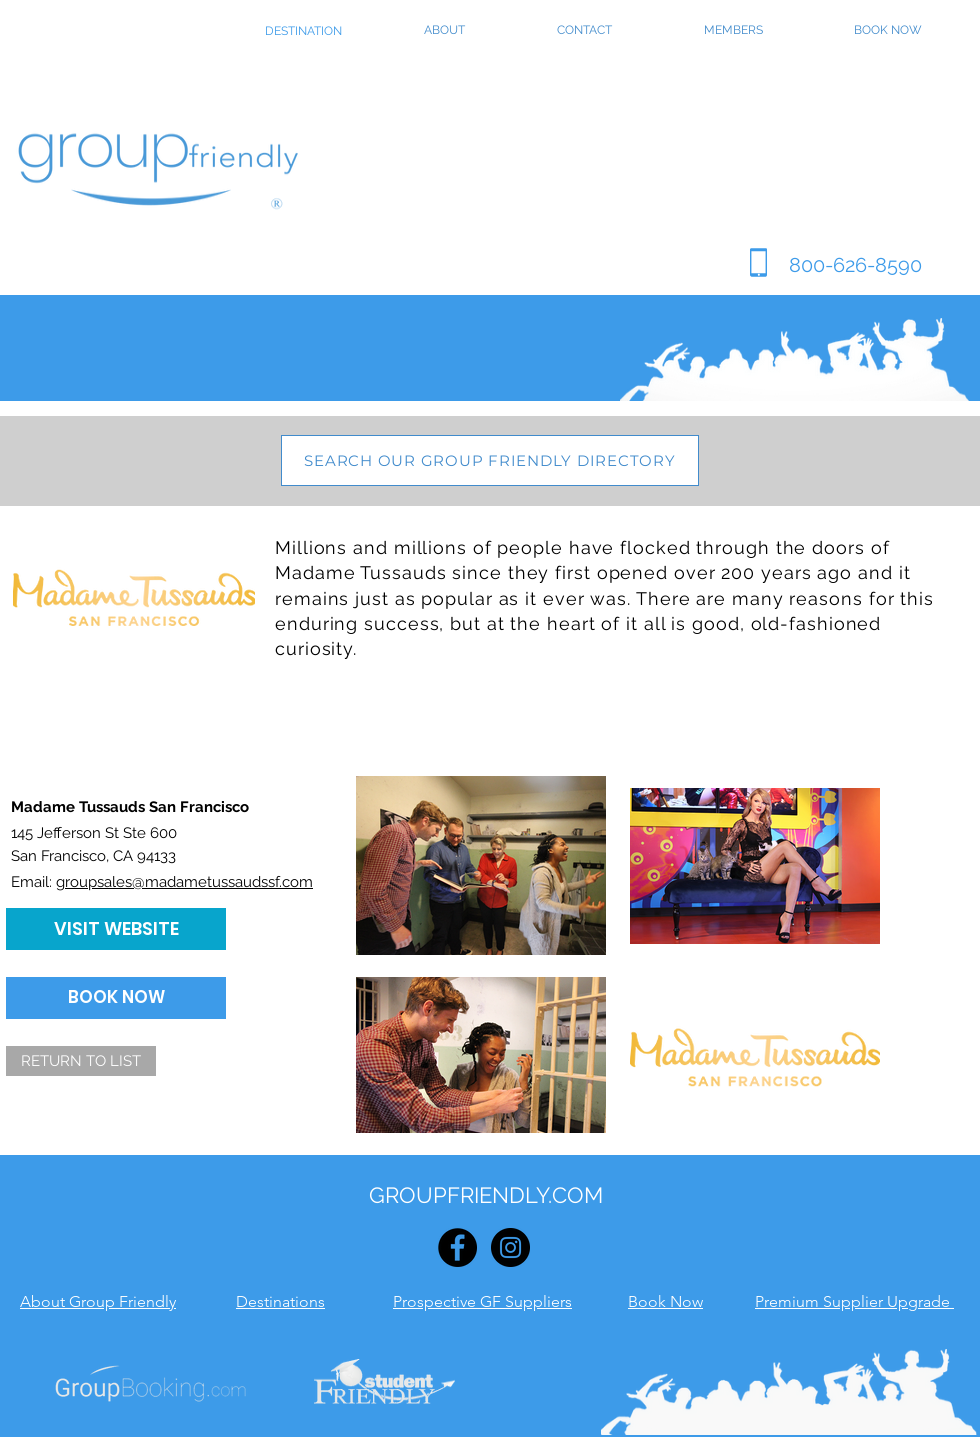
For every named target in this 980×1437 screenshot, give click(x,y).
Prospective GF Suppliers (482, 1301)
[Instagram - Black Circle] (510, 1247)
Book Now (665, 1301)
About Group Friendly (98, 1301)
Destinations (280, 1301)
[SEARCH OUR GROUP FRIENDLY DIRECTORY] (490, 460)
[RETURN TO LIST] (81, 1061)
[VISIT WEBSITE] (116, 929)
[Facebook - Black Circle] (457, 1247)
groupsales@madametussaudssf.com (184, 882)
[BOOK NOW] (116, 998)
